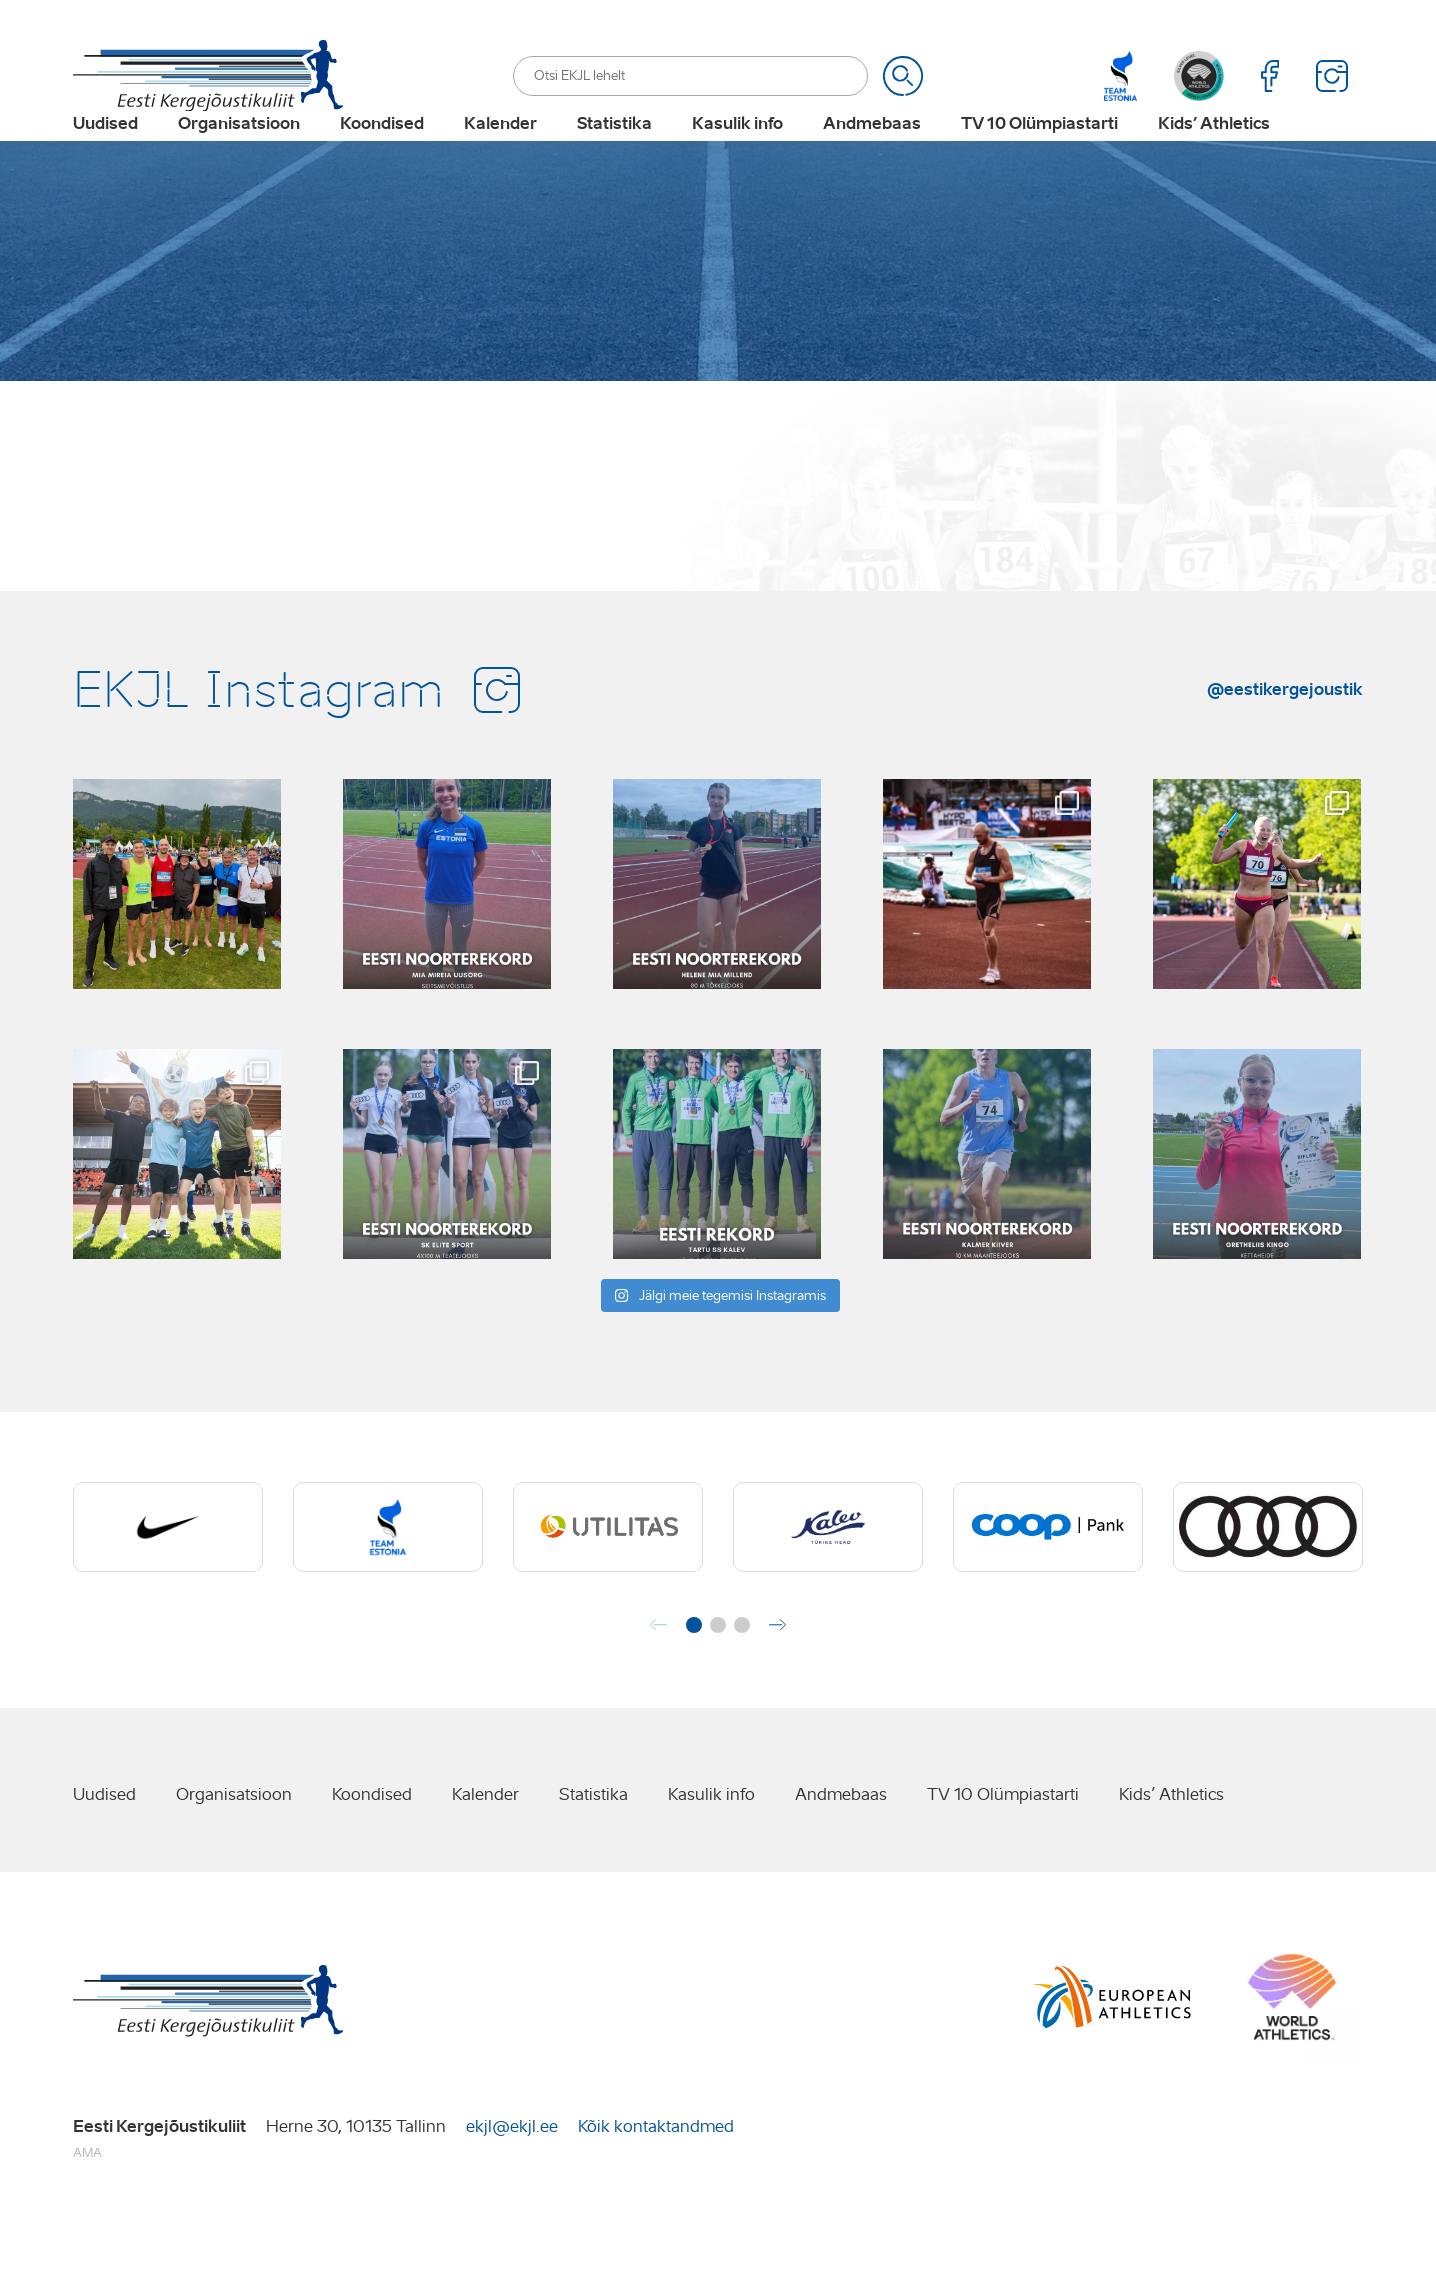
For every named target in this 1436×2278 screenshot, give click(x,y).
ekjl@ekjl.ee (512, 2188)
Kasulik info (737, 156)
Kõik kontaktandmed (656, 2188)
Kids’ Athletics (1214, 156)
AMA (87, 2215)
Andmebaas (872, 156)
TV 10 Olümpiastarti (1039, 156)
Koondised (382, 156)
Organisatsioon (239, 156)
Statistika (614, 156)
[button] (694, 1688)
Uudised (105, 156)
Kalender (500, 156)
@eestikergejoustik (1285, 751)
